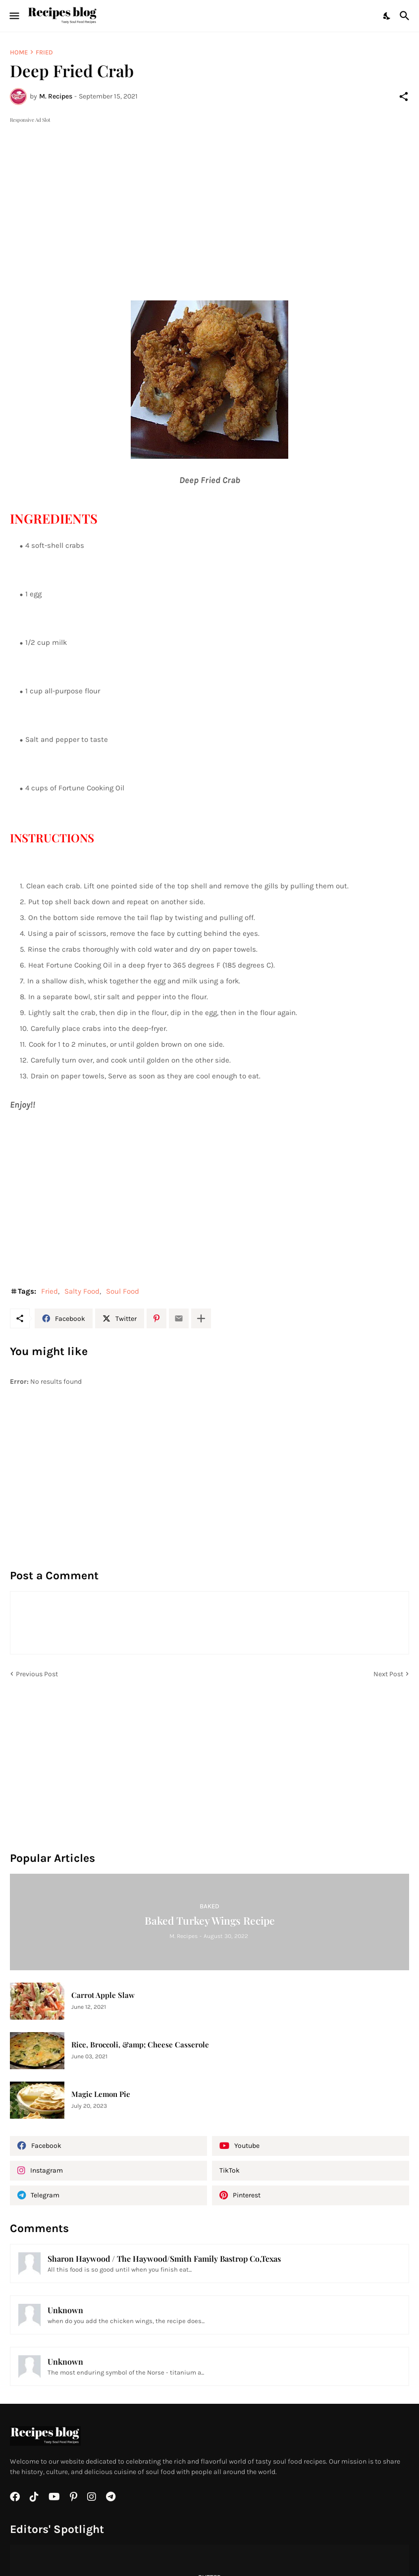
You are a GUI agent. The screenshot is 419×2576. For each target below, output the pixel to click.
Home (19, 52)
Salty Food (82, 1291)
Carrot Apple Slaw (103, 1995)
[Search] (406, 15)
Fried (44, 52)
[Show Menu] (13, 15)
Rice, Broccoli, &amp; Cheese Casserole (140, 2044)
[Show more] (201, 1318)
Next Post (388, 1674)
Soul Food (122, 1291)
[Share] (403, 96)
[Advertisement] (209, 194)
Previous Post (37, 1674)
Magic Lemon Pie (100, 2094)
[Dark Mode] (387, 15)
